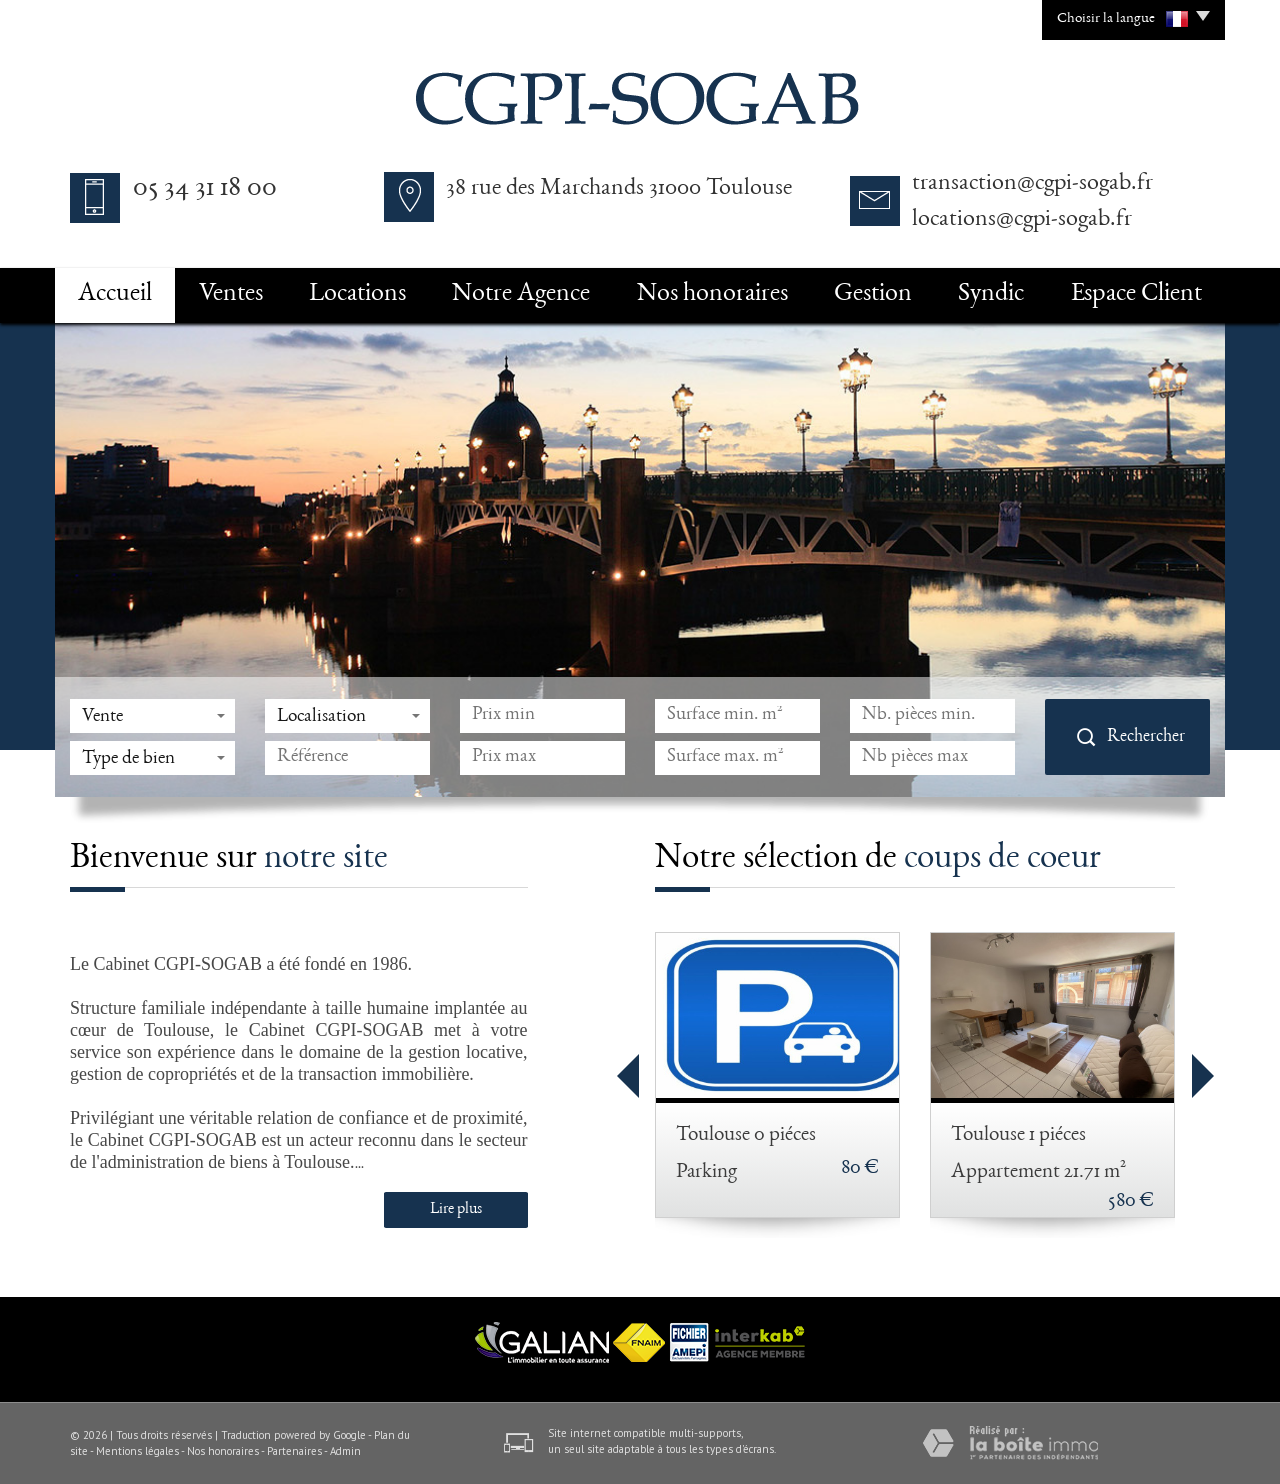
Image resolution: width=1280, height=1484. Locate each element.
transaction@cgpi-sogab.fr (1032, 184)
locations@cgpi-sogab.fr (1022, 220)
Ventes (231, 295)
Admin (345, 1451)
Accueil (115, 295)
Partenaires (294, 1451)
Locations (357, 295)
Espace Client (1136, 295)
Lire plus (456, 1210)
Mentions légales (137, 1451)
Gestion (873, 295)
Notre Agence (521, 295)
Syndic (991, 295)
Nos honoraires (712, 295)
